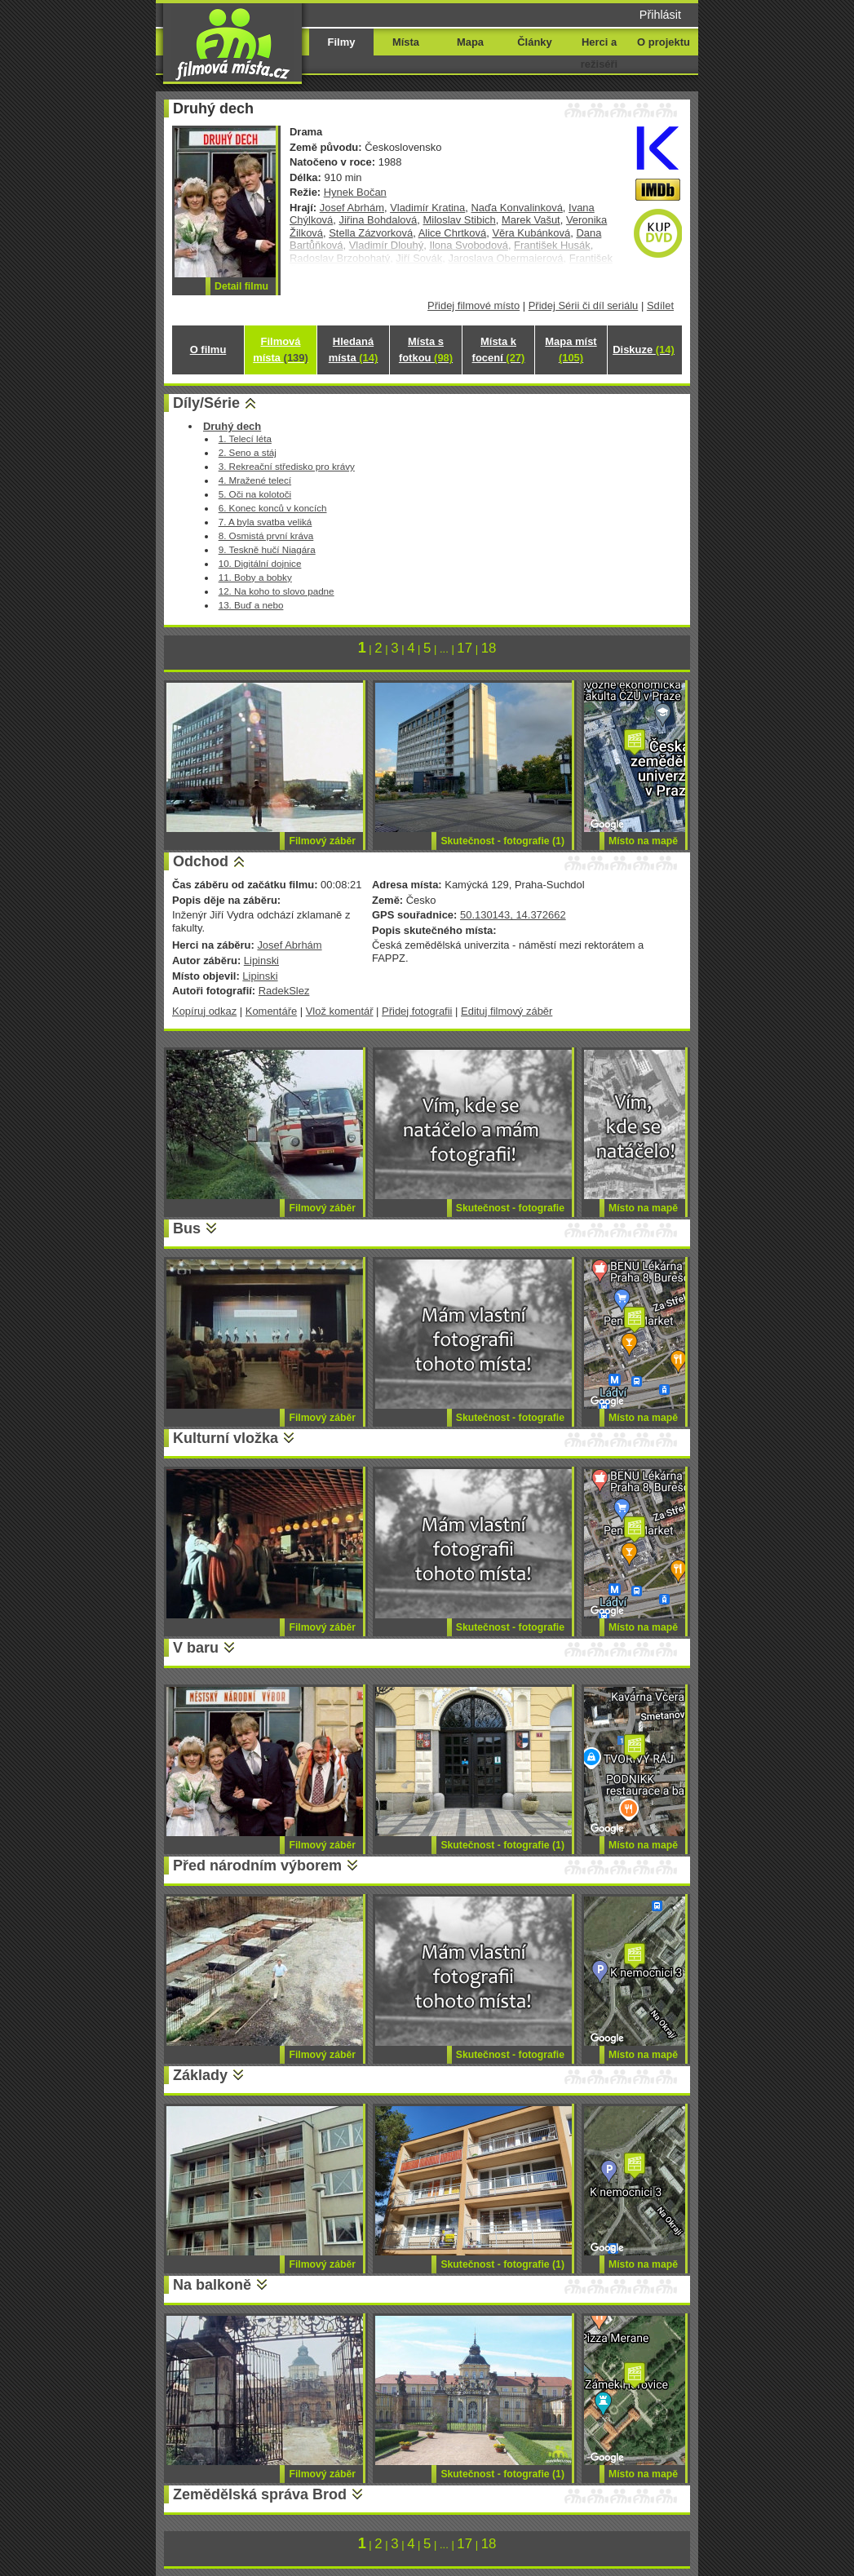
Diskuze (644, 349)
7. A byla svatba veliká (265, 521)
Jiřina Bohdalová (378, 220)
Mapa (470, 42)
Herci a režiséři (599, 53)
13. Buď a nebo (251, 605)
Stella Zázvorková (371, 233)
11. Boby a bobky (255, 577)
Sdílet (660, 305)
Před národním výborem (257, 1865)
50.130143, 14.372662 (513, 915)
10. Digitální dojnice (260, 563)
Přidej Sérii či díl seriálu (584, 305)
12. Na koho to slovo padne (276, 591)
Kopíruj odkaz (204, 1011)
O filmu (208, 349)
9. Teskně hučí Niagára (267, 549)
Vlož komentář (340, 1011)
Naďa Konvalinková (516, 207)
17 (464, 648)
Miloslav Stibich (459, 220)
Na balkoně (212, 2285)
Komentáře (271, 1011)
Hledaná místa (353, 349)
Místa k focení (498, 349)
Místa (405, 42)
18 (489, 648)
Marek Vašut (531, 220)
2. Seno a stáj (248, 452)
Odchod (200, 861)
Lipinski (261, 960)
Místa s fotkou (426, 349)
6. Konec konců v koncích (273, 507)
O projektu (663, 42)
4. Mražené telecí (255, 480)
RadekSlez (284, 991)
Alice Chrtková (452, 233)
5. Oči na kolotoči (255, 494)
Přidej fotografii (417, 1011)
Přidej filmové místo (473, 305)
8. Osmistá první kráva (266, 535)
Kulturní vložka (225, 1438)
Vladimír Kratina (427, 207)
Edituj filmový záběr (506, 1011)
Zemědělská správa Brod (260, 2494)
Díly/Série (206, 403)
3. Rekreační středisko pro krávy (287, 466)
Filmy (342, 42)
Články (534, 42)
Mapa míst (570, 349)
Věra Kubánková (531, 233)
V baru (196, 1648)
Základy (200, 2075)
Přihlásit (660, 14)
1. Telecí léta (245, 438)
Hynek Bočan (355, 192)
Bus (187, 1228)
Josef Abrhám (352, 207)
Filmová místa (280, 349)
